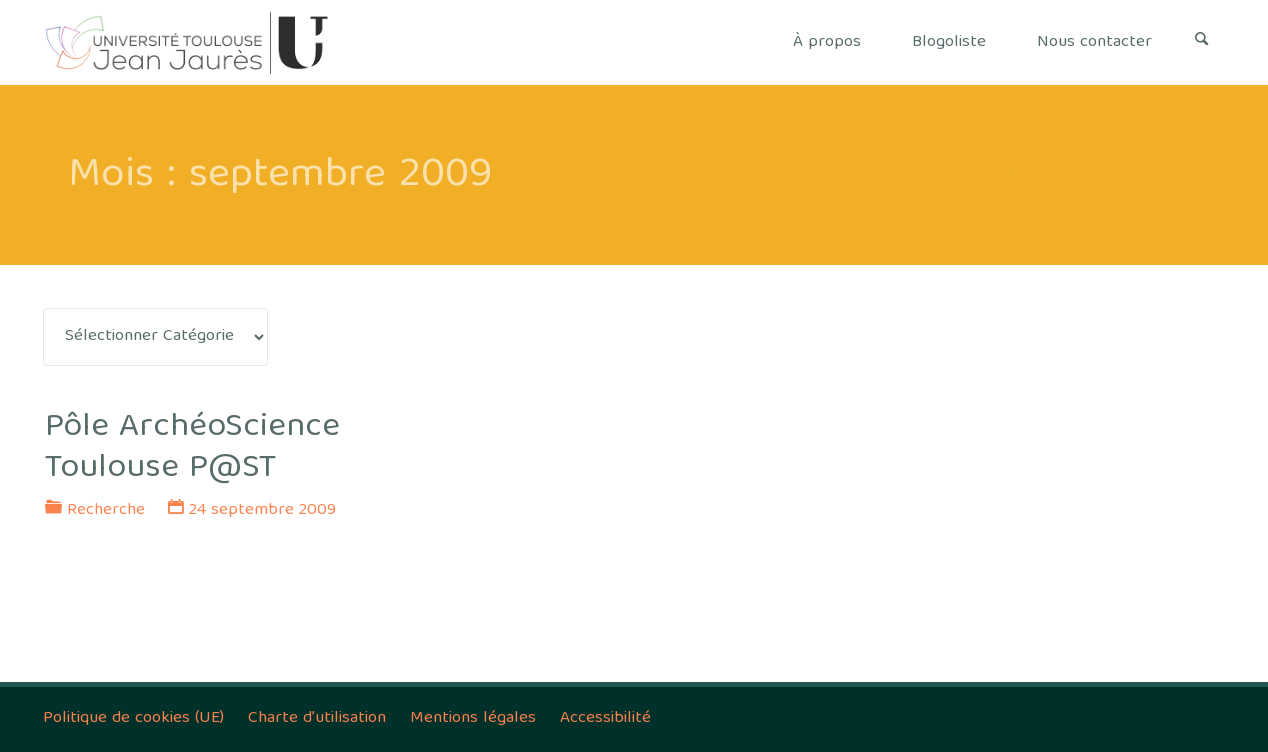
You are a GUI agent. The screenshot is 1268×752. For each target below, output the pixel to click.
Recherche (106, 510)
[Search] (1202, 42)
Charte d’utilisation (317, 718)
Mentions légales (473, 718)
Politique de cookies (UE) (133, 718)
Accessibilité (605, 718)
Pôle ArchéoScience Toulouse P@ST (192, 448)
